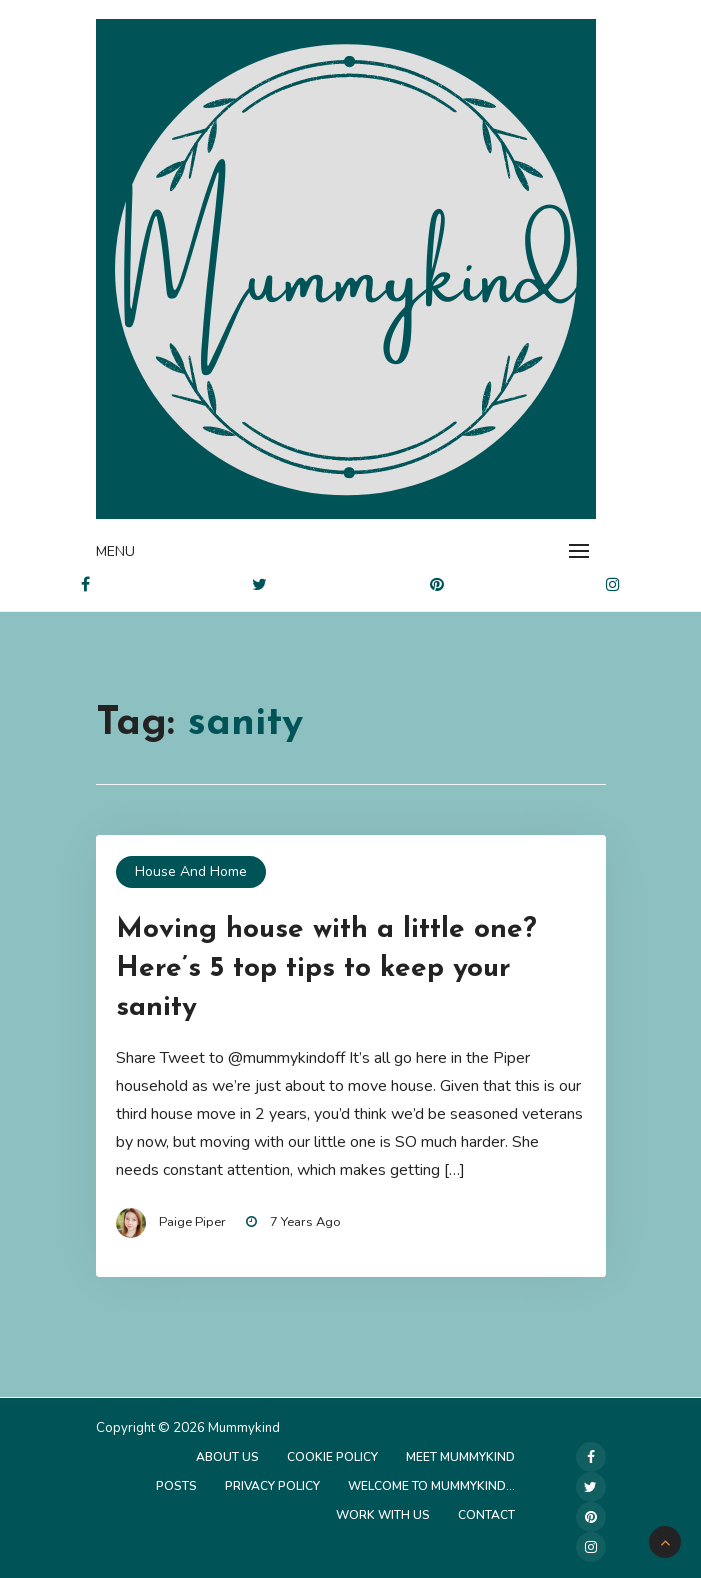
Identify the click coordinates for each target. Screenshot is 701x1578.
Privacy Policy (272, 1486)
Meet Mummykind (460, 1457)
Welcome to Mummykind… (431, 1486)
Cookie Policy (332, 1457)
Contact (486, 1515)
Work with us (383, 1515)
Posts (176, 1486)
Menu (115, 551)
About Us (227, 1457)
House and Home (191, 871)
